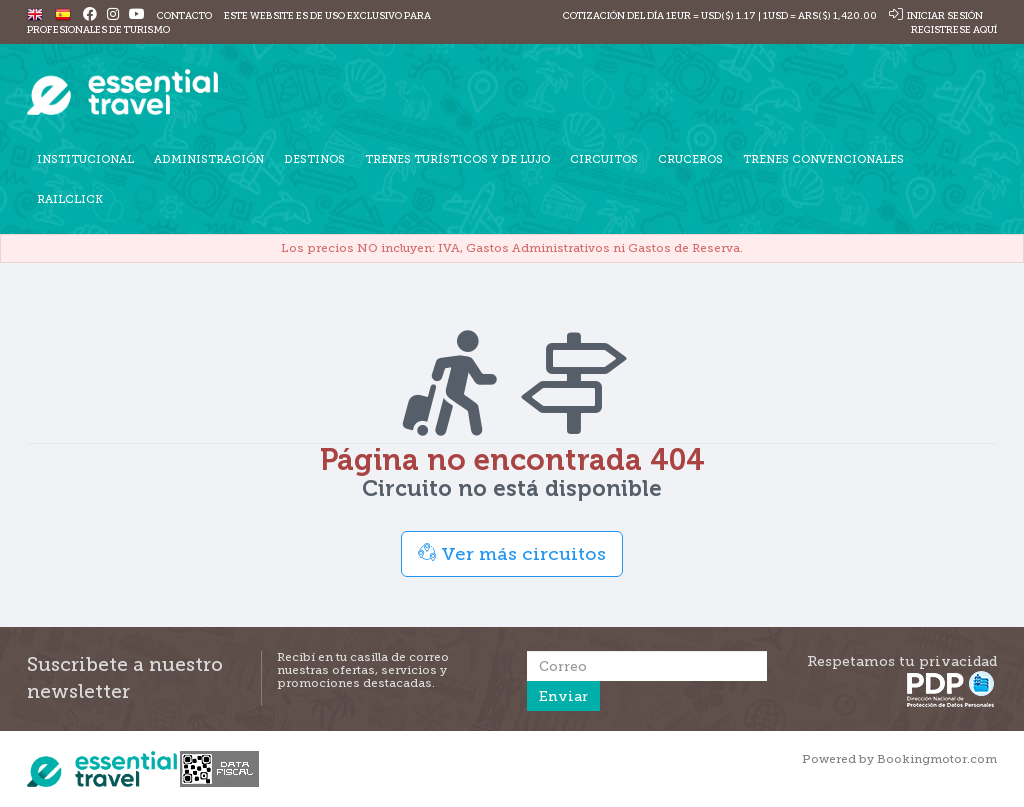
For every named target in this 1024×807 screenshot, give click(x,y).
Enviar (563, 696)
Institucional (85, 159)
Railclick (70, 199)
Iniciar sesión (936, 15)
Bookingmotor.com (937, 759)
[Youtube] (137, 15)
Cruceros (690, 159)
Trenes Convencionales (823, 159)
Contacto (184, 15)
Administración (209, 159)
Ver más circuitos (512, 553)
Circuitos (604, 159)
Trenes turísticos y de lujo (457, 159)
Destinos (314, 159)
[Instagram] (113, 15)
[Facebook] (90, 15)
